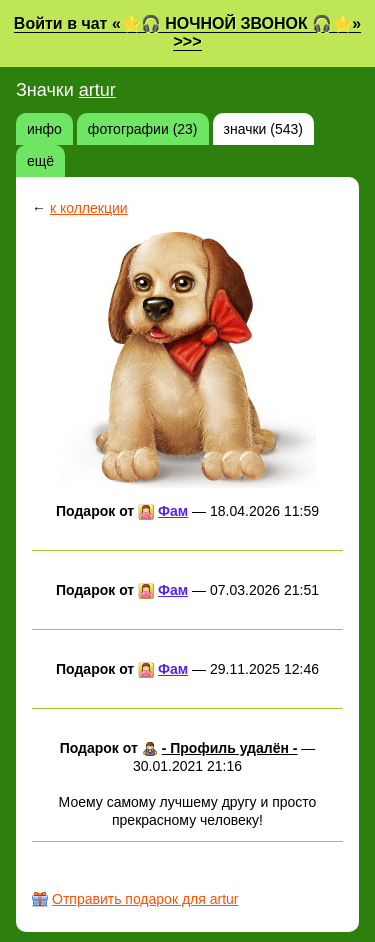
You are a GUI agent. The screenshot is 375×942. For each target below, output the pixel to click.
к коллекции (89, 208)
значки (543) (263, 129)
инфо (44, 129)
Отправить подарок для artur (145, 899)
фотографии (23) (143, 129)
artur (97, 90)
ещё (40, 161)
